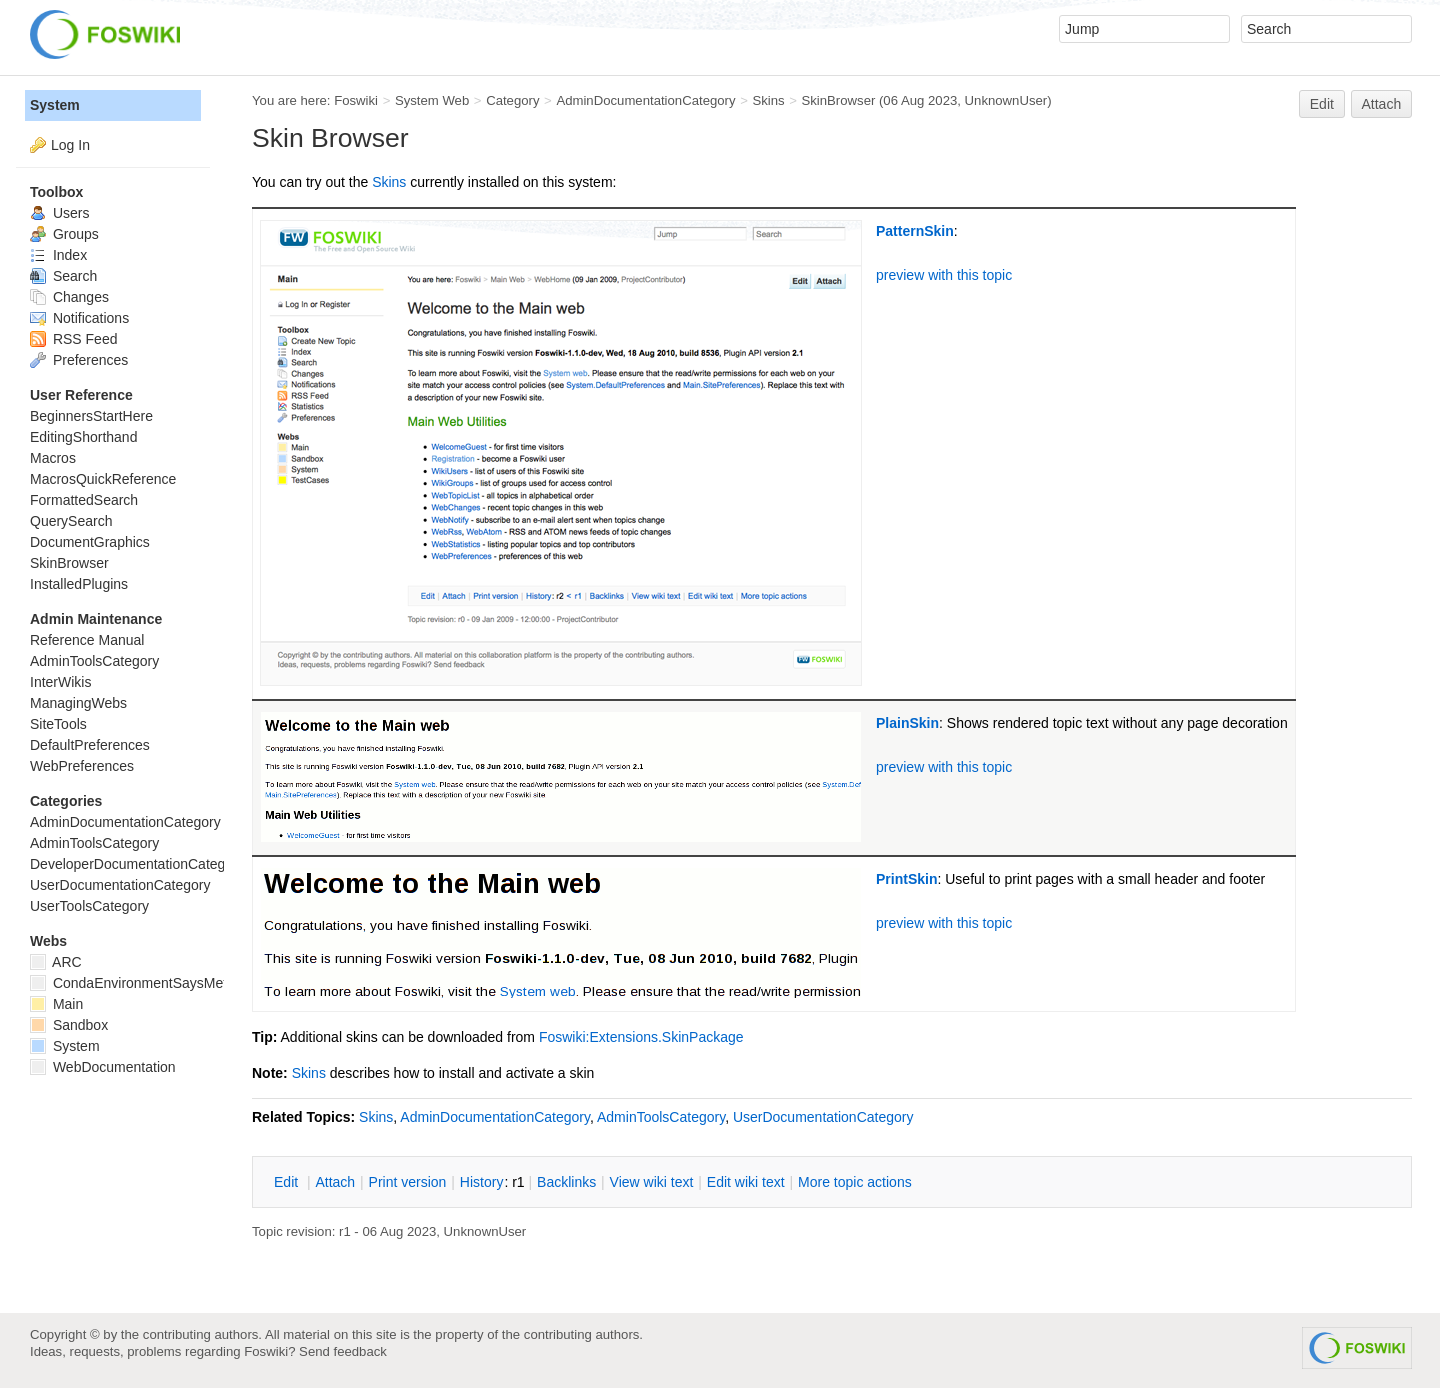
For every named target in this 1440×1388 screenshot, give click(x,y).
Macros (53, 458)
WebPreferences (82, 766)
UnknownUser (1006, 100)
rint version (408, 1182)
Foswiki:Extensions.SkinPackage (641, 1037)
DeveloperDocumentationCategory (137, 864)
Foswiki (356, 100)
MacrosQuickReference (103, 479)
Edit (1322, 104)
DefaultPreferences (90, 745)
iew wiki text (652, 1182)
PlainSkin (907, 723)
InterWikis (60, 682)
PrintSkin (906, 879)
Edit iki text (746, 1182)
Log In (70, 145)
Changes (69, 297)
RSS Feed (73, 339)
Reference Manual (87, 640)
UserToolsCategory (89, 906)
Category (512, 100)
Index (58, 255)
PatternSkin (915, 231)
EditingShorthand (83, 437)
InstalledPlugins (79, 584)
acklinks (566, 1182)
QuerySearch (71, 521)
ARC (56, 962)
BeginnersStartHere (91, 416)
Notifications (79, 318)
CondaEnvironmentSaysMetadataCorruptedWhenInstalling (223, 983)
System (55, 105)
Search (63, 276)
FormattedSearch (84, 500)
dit (288, 1182)
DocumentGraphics (90, 542)
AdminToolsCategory (661, 1117)
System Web (432, 100)
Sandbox (69, 1025)
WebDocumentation (103, 1067)
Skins (768, 100)
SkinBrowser (838, 100)
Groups (64, 234)
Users (59, 213)
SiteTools (58, 724)
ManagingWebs (78, 703)
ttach (335, 1182)
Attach (1382, 104)
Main (56, 1004)
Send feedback (343, 1351)
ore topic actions (855, 1182)
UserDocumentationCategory (823, 1117)
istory (482, 1182)
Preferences (79, 360)
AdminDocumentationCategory (645, 100)
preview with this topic (944, 275)
